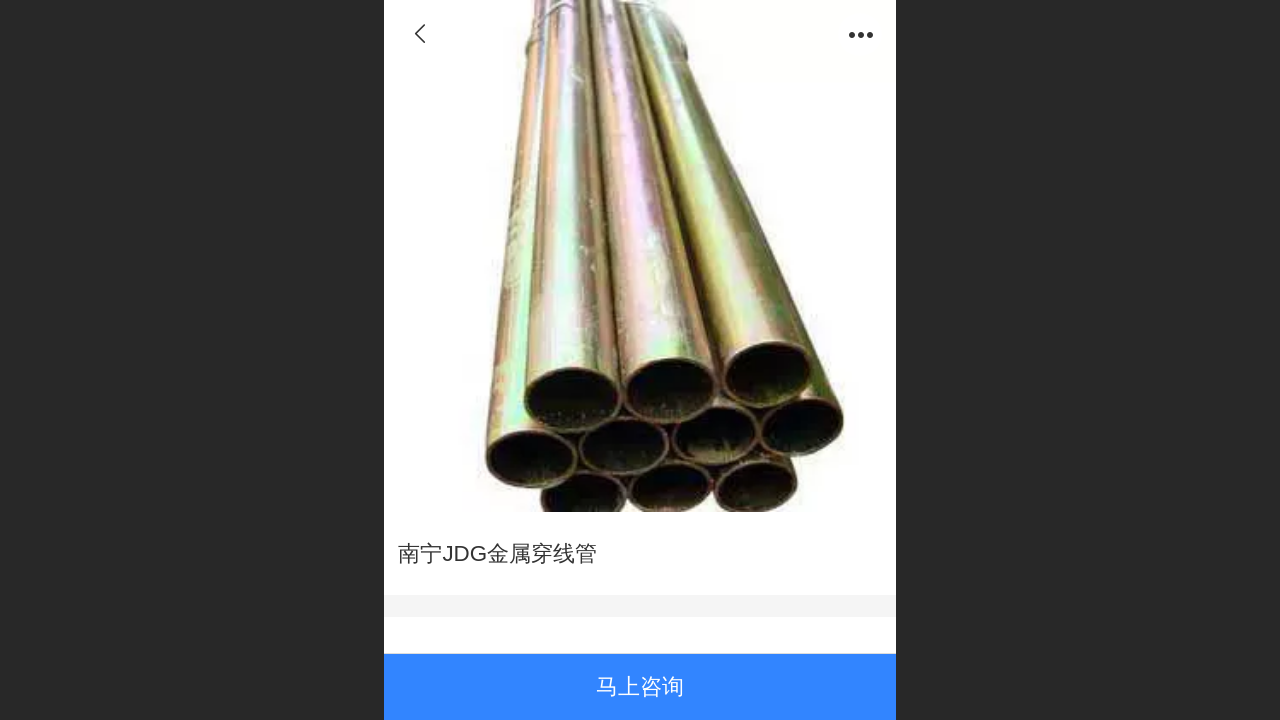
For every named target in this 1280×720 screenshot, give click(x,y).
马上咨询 (640, 686)
